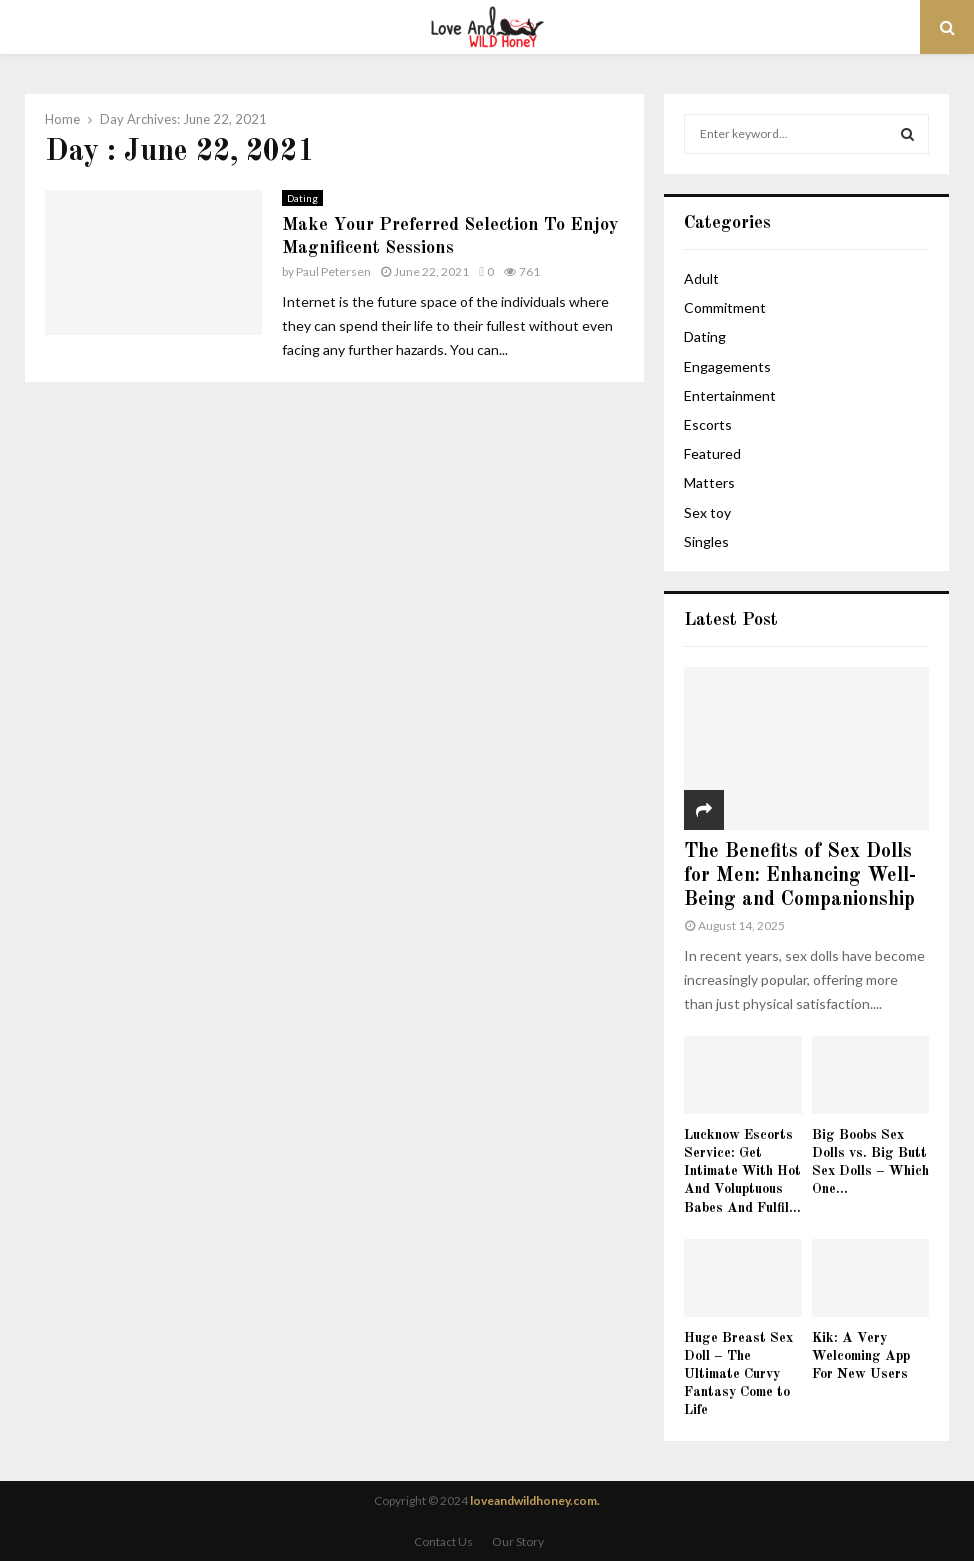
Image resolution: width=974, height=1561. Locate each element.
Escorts (708, 424)
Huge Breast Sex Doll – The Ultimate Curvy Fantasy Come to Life (738, 1374)
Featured (712, 453)
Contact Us (443, 1541)
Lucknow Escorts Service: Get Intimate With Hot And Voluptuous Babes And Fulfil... (742, 1171)
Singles (706, 541)
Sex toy (707, 512)
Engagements (727, 366)
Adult (701, 278)
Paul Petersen (333, 271)
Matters (709, 482)
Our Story (518, 1541)
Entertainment (730, 395)
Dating (302, 198)
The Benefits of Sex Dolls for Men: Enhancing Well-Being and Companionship (800, 876)
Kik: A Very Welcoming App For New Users (861, 1356)
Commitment (725, 307)
